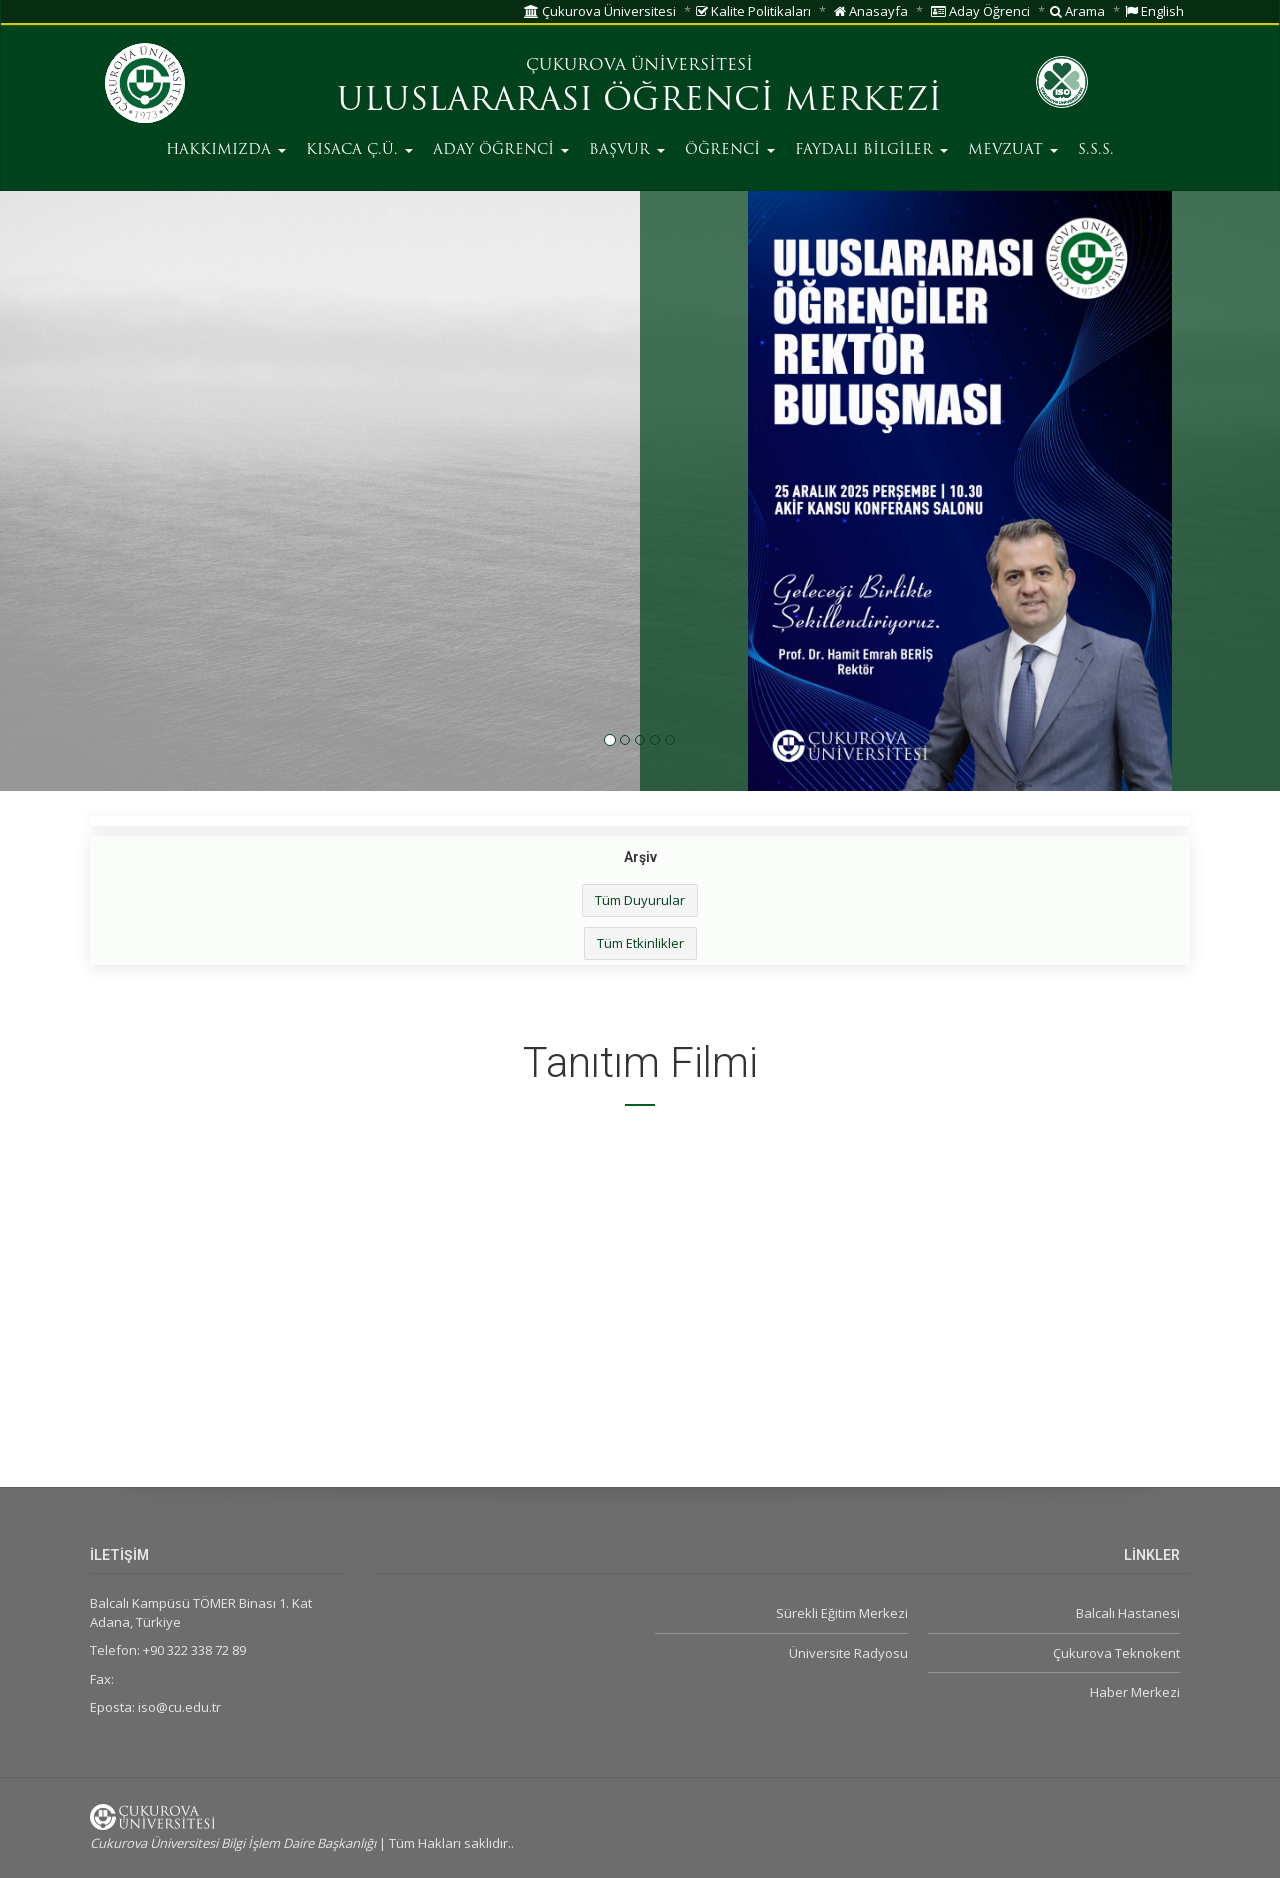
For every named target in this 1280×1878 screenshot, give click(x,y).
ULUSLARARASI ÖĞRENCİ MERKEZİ (639, 102)
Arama (1077, 11)
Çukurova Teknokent (1116, 1653)
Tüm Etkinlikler (640, 943)
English (1154, 11)
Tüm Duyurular (640, 900)
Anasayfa (871, 11)
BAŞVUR (627, 150)
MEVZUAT (1013, 150)
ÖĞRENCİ (730, 150)
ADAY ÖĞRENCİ (501, 150)
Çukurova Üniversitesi (600, 11)
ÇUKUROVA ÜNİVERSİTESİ (639, 66)
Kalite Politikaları (753, 11)
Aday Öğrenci (980, 11)
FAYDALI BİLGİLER (871, 150)
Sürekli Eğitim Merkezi (842, 1613)
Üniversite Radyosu (848, 1653)
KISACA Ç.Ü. (359, 150)
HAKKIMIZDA (226, 150)
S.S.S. (1096, 150)
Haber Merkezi (1135, 1692)
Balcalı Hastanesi (1128, 1613)
